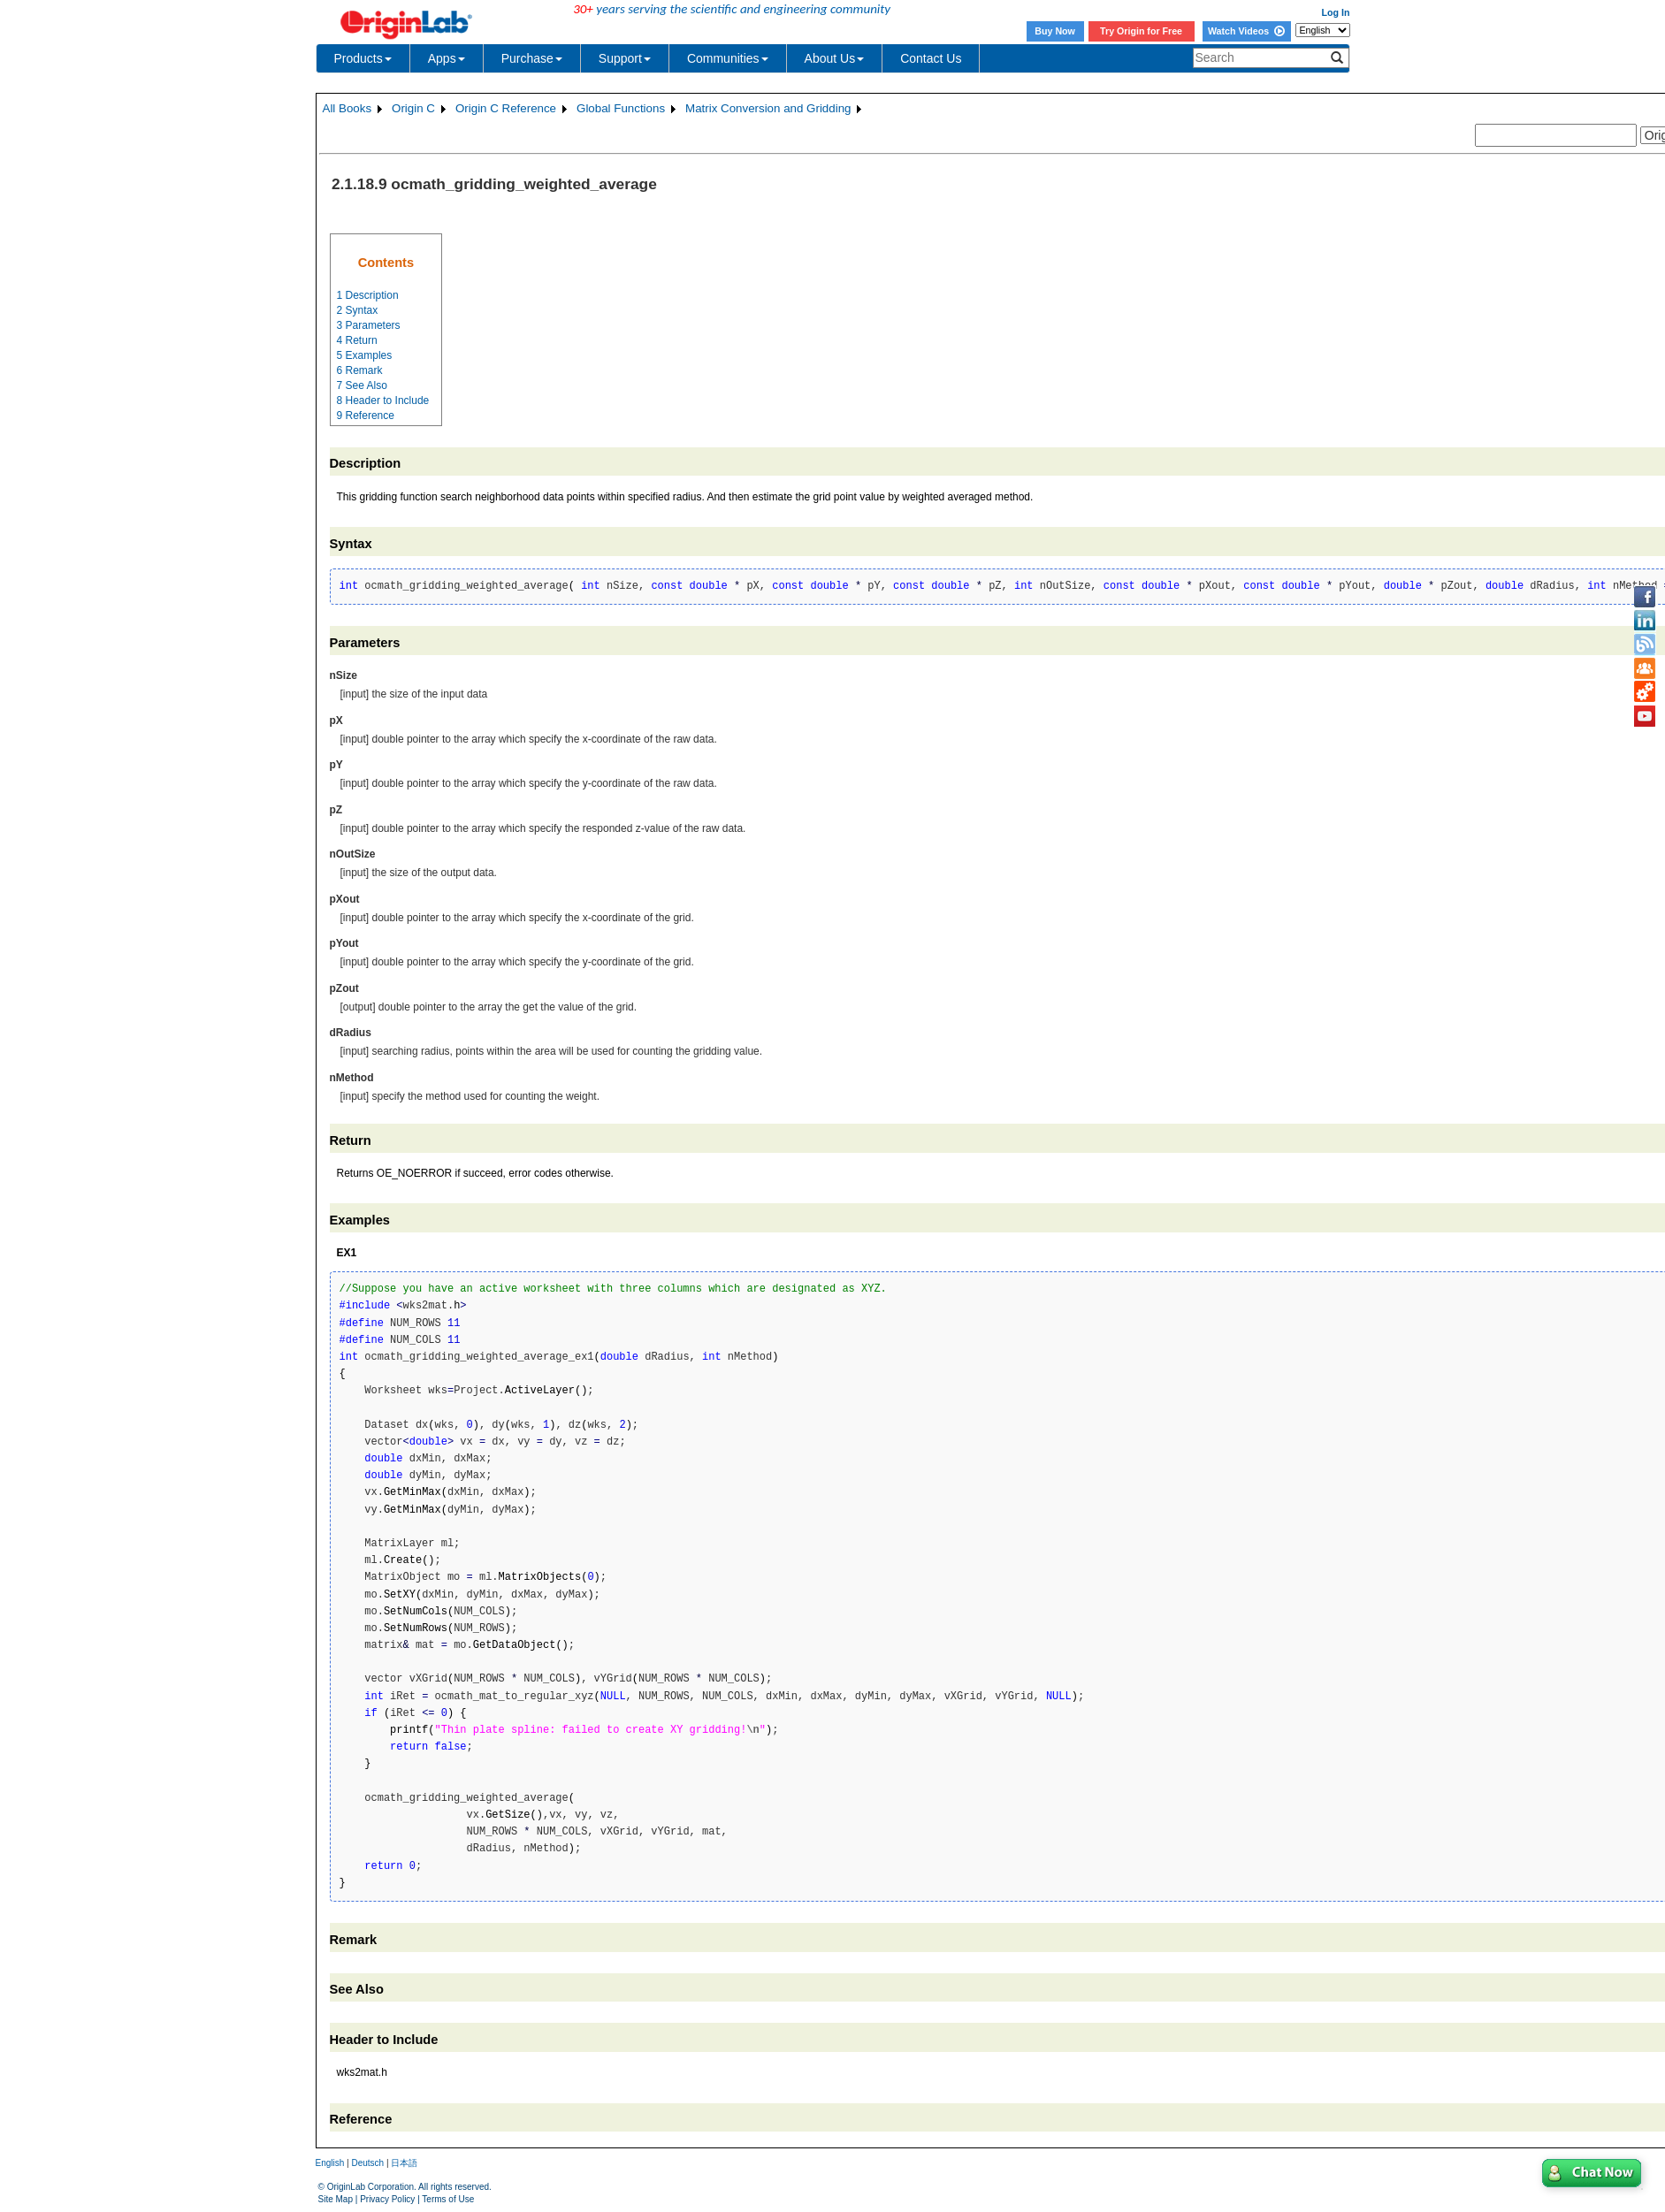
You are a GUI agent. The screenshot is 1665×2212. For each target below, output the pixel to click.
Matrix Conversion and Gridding (768, 108)
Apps (446, 58)
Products (363, 58)
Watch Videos (1246, 31)
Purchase (531, 58)
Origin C (413, 108)
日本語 (404, 2163)
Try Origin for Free (1141, 31)
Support (625, 58)
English (330, 2163)
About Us (835, 58)
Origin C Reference (505, 108)
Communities (727, 58)
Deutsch (367, 2163)
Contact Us (930, 58)
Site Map (335, 2199)
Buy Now (1055, 31)
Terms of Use (448, 2199)
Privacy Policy (387, 2199)
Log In (1336, 12)
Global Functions (621, 108)
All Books (347, 108)
